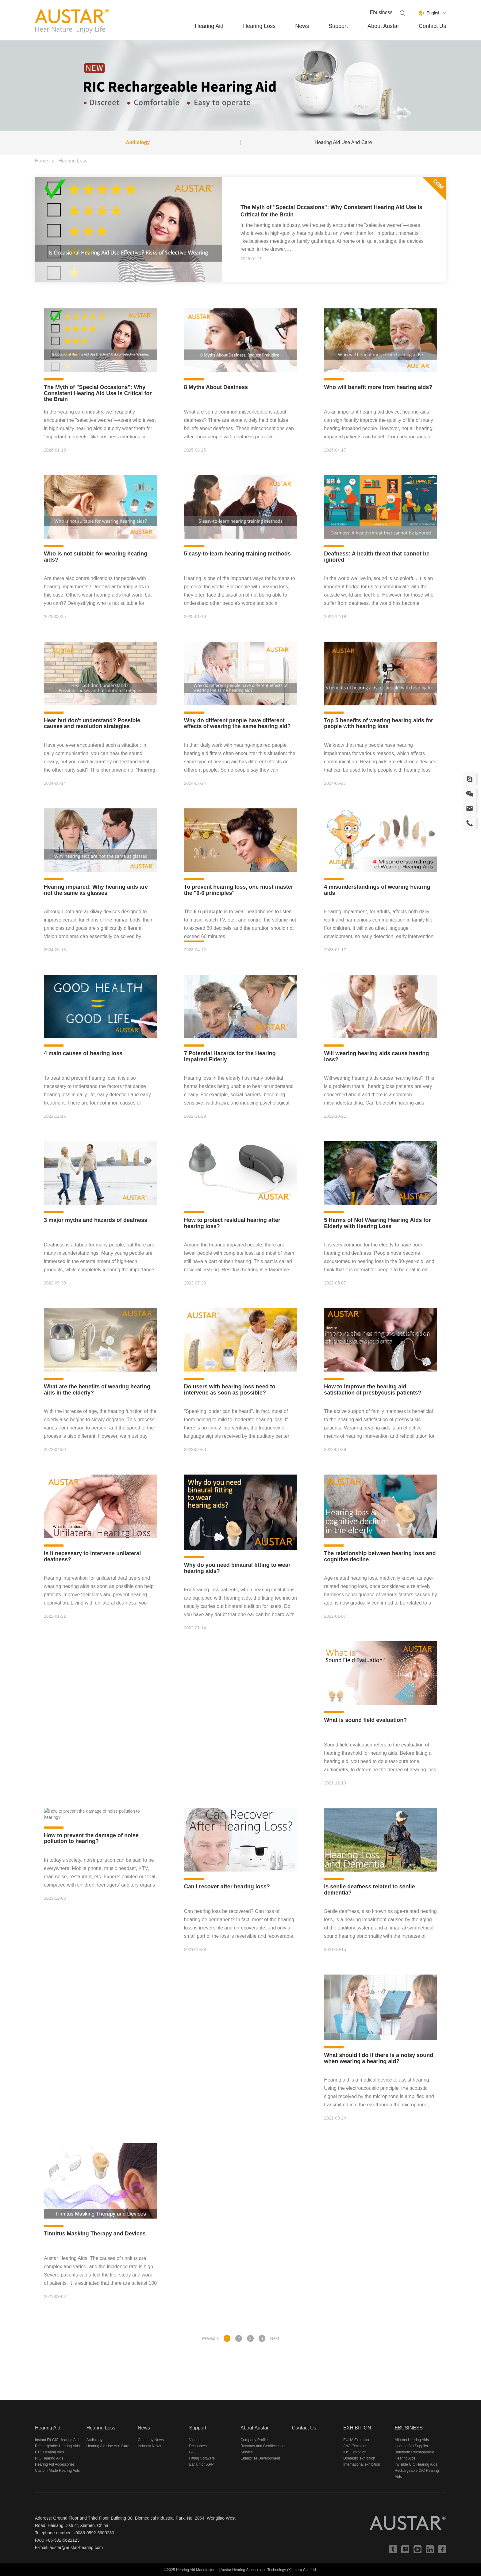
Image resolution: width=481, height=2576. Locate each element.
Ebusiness (381, 12)
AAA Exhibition (355, 2446)
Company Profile (254, 2440)
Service (246, 2452)
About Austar (383, 26)
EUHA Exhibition (356, 2440)
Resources (198, 2446)
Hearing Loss (259, 26)
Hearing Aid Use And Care (343, 142)
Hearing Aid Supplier (411, 2446)
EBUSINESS (409, 2427)
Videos (194, 2440)
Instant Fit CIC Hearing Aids (57, 2440)
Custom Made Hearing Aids (57, 2470)
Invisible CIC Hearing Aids (416, 2464)
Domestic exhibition (359, 2458)
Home (41, 160)
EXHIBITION (357, 2427)
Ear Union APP (201, 2464)
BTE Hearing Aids (49, 2452)
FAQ (193, 2452)
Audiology (138, 142)
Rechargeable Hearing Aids (57, 2446)
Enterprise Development (260, 2458)
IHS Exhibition (354, 2452)
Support (338, 26)
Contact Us (432, 26)
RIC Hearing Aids (49, 2458)
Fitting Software (202, 2458)
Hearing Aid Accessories (55, 2464)
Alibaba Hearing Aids (412, 2440)
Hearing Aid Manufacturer (197, 2570)
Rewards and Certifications (262, 2446)
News (302, 26)
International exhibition (361, 2464)
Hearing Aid (209, 26)
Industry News (149, 2446)
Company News (151, 2440)
